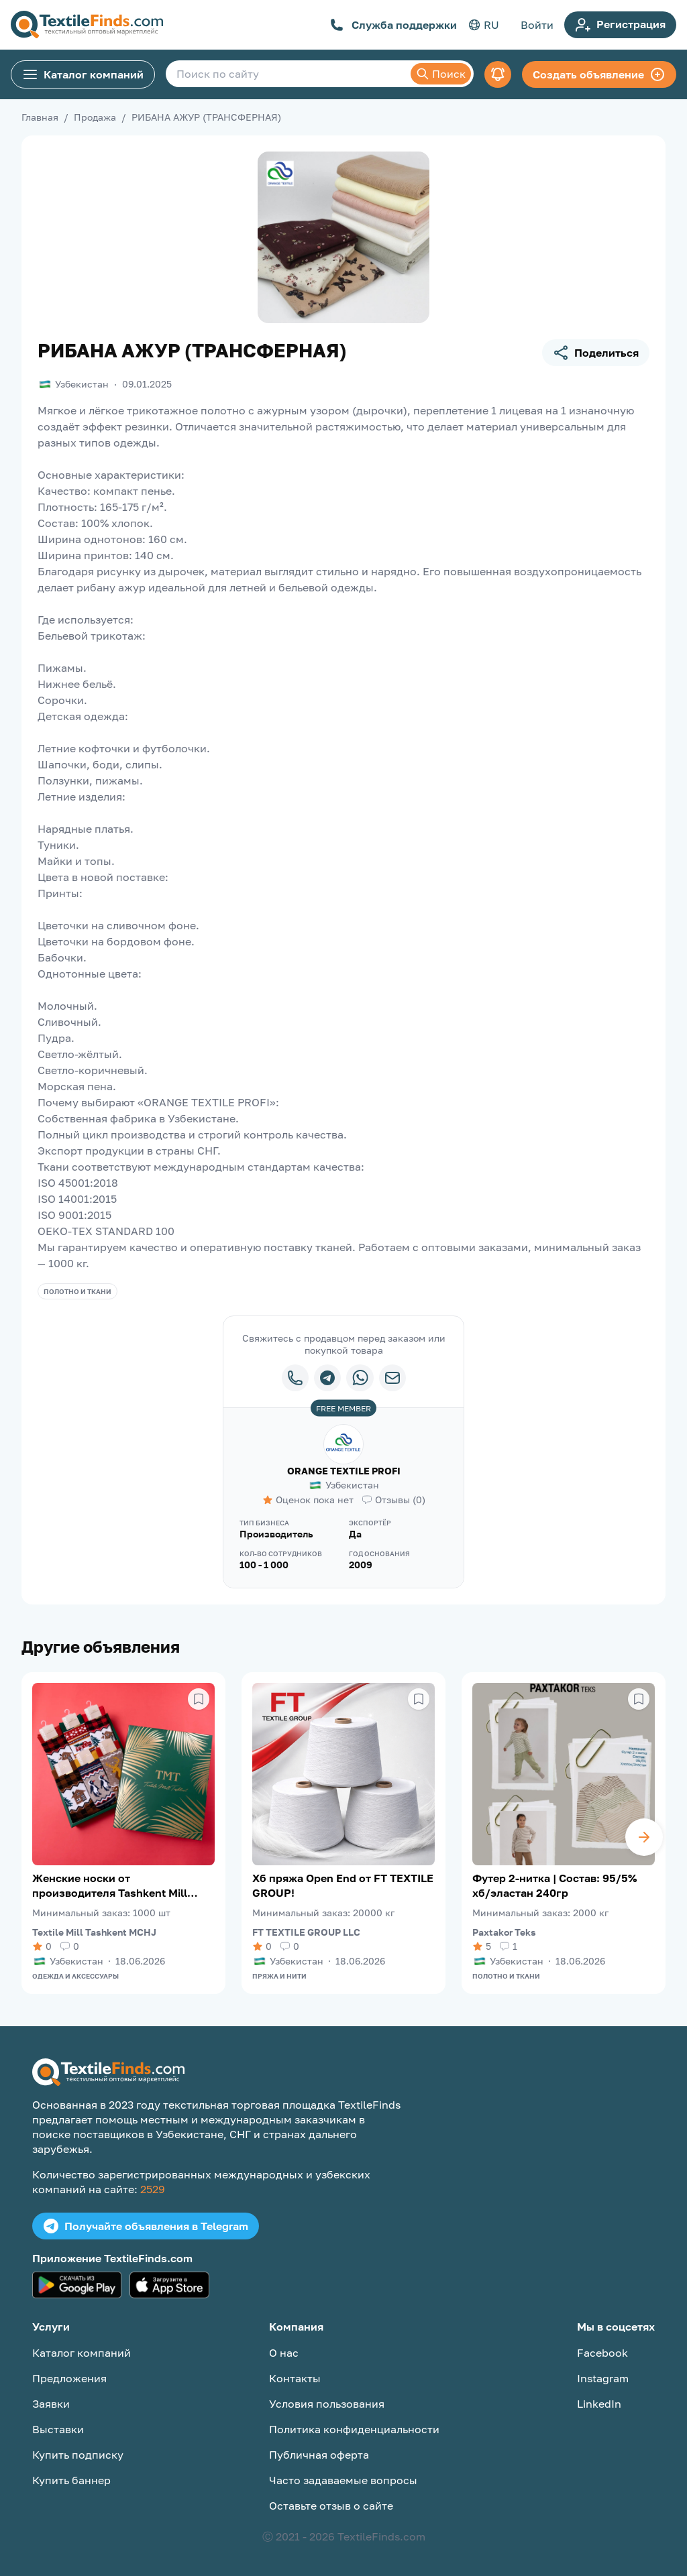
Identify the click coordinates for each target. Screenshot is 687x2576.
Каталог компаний (83, 74)
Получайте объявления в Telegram (145, 2226)
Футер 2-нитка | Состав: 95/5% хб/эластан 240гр (554, 1885)
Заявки (51, 2403)
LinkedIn (599, 2403)
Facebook (602, 2352)
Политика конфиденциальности (354, 2429)
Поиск (441, 73)
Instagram (603, 2378)
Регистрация (620, 25)
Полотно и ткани (77, 1291)
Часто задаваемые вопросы (343, 2480)
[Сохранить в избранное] (198, 1699)
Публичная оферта (319, 2454)
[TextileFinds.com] (87, 25)
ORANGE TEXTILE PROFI (344, 1470)
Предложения (69, 2378)
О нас (284, 2352)
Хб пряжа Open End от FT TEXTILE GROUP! (342, 1885)
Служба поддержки (393, 25)
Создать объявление (599, 74)
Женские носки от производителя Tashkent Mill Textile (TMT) (109, 1885)
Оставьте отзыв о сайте (331, 2505)
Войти (537, 25)
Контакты (295, 2378)
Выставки (58, 2429)
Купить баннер (71, 2480)
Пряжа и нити (279, 1976)
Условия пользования (326, 2403)
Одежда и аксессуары (75, 1976)
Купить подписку (77, 2454)
